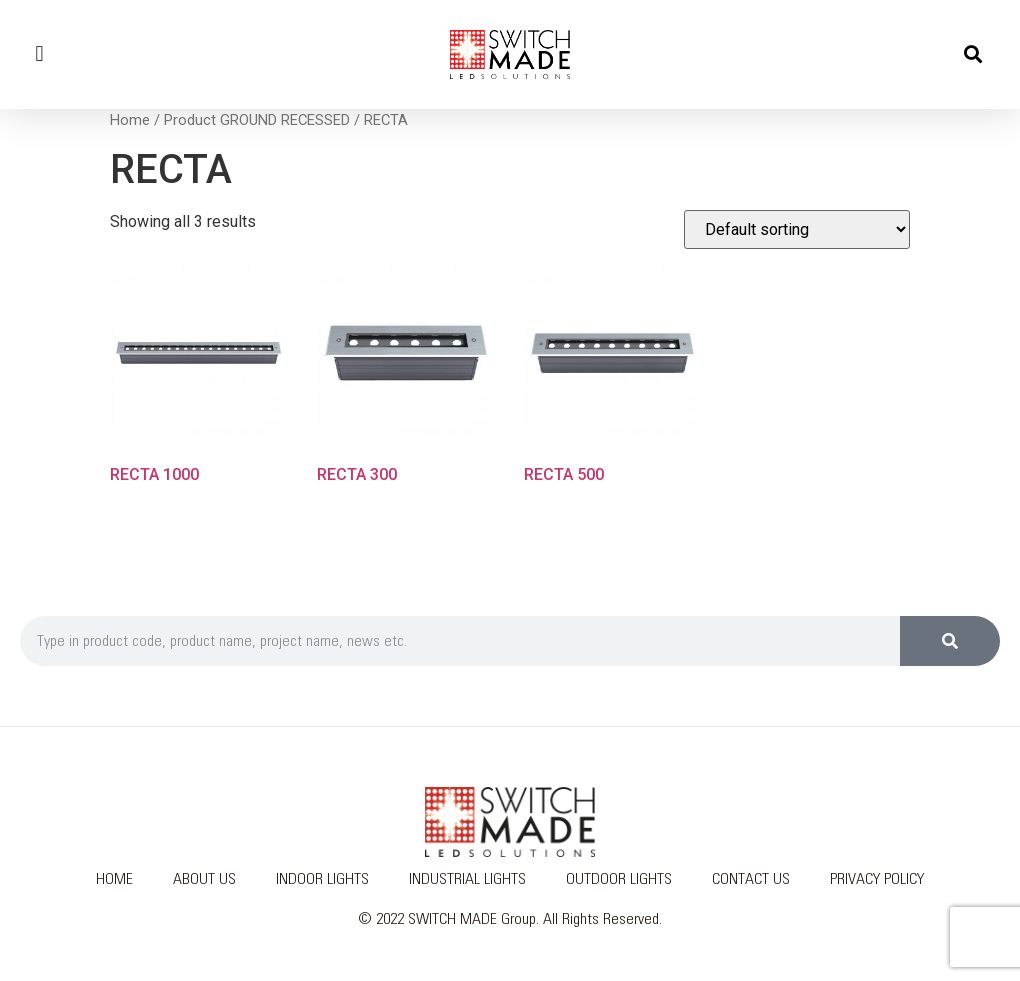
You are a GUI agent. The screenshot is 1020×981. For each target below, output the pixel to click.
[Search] (950, 641)
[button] (39, 54)
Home (130, 120)
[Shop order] (797, 229)
